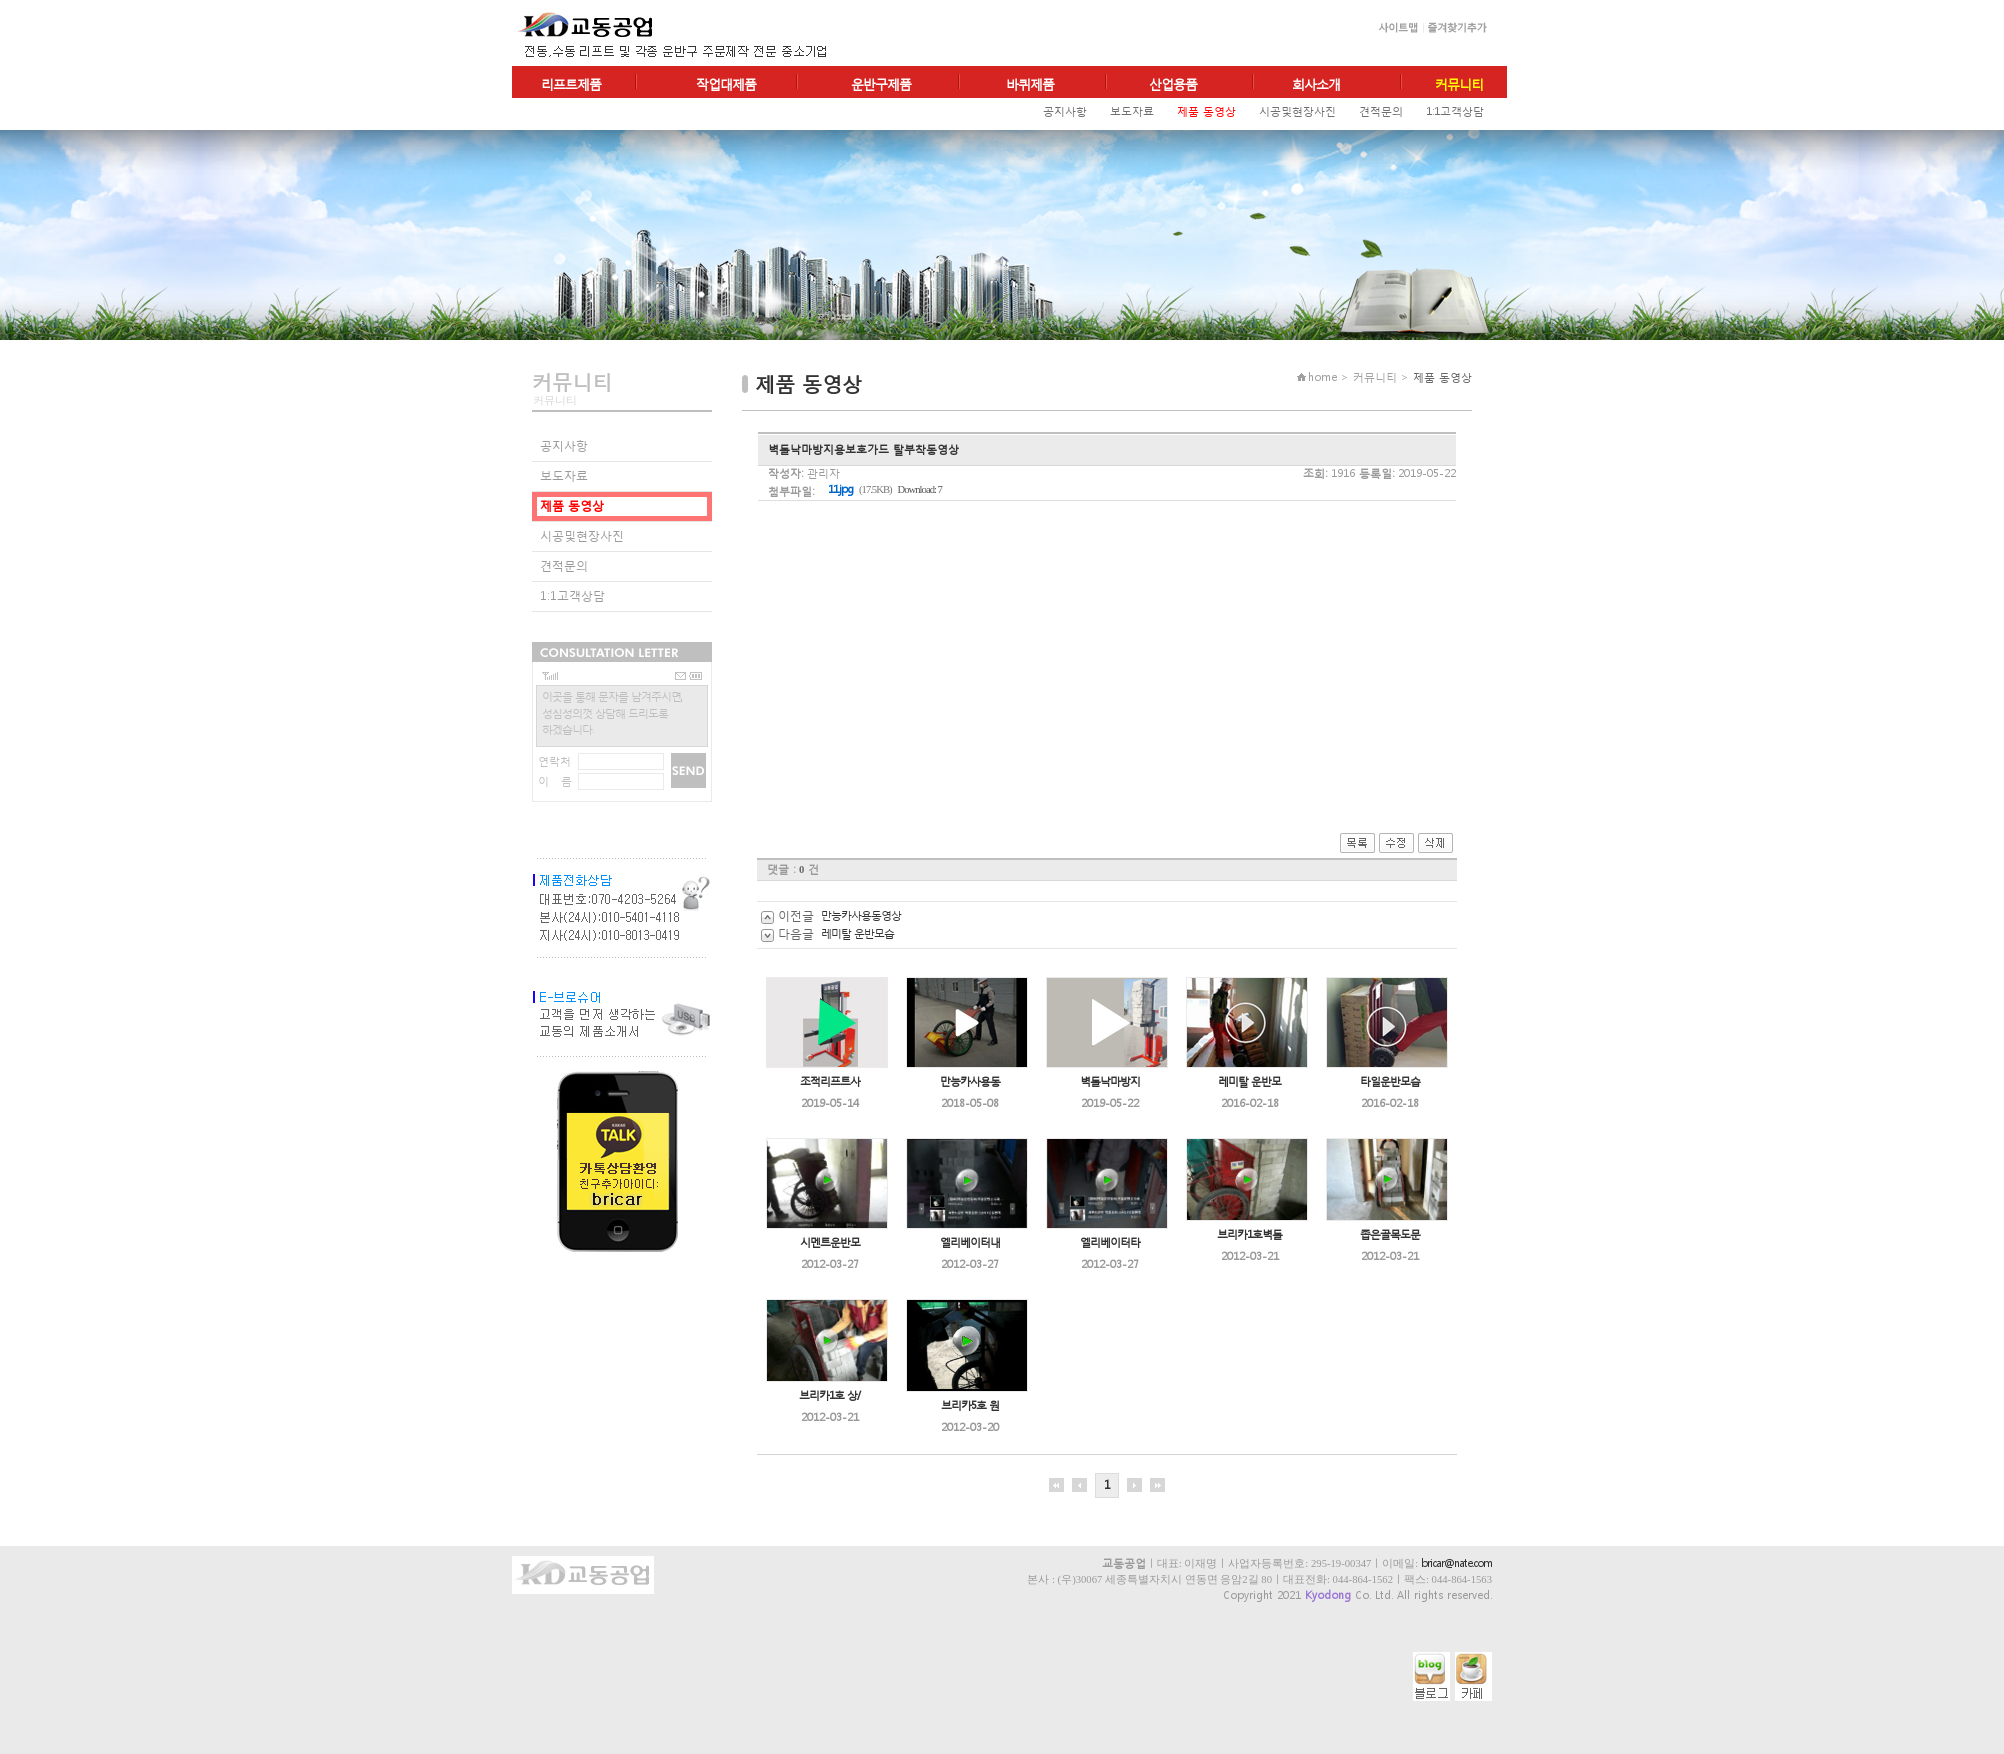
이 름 (555, 781)
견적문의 (1381, 111)
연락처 (554, 761)
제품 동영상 (1206, 111)
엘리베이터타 (1110, 1242)
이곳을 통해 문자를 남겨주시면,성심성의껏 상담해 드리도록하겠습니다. (612, 713)
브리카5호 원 (970, 1405)
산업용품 (1173, 84)
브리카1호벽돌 (1249, 1234)
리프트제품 (571, 84)
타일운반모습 (1390, 1081)
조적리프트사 (830, 1081)
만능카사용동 (970, 1081)
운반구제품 (881, 84)
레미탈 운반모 (1249, 1081)
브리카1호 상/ (829, 1395)
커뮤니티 (1459, 84)
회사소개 (1316, 84)
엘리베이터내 (970, 1242)
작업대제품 (726, 84)
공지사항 (1065, 111)
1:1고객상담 (1455, 111)
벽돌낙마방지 (1110, 1081)
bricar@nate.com (1456, 1563)
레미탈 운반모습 (857, 933)
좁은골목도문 (1390, 1234)
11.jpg (840, 489)
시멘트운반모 (830, 1242)
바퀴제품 (1030, 84)
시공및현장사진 (1297, 111)
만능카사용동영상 (861, 915)
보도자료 (1132, 111)
